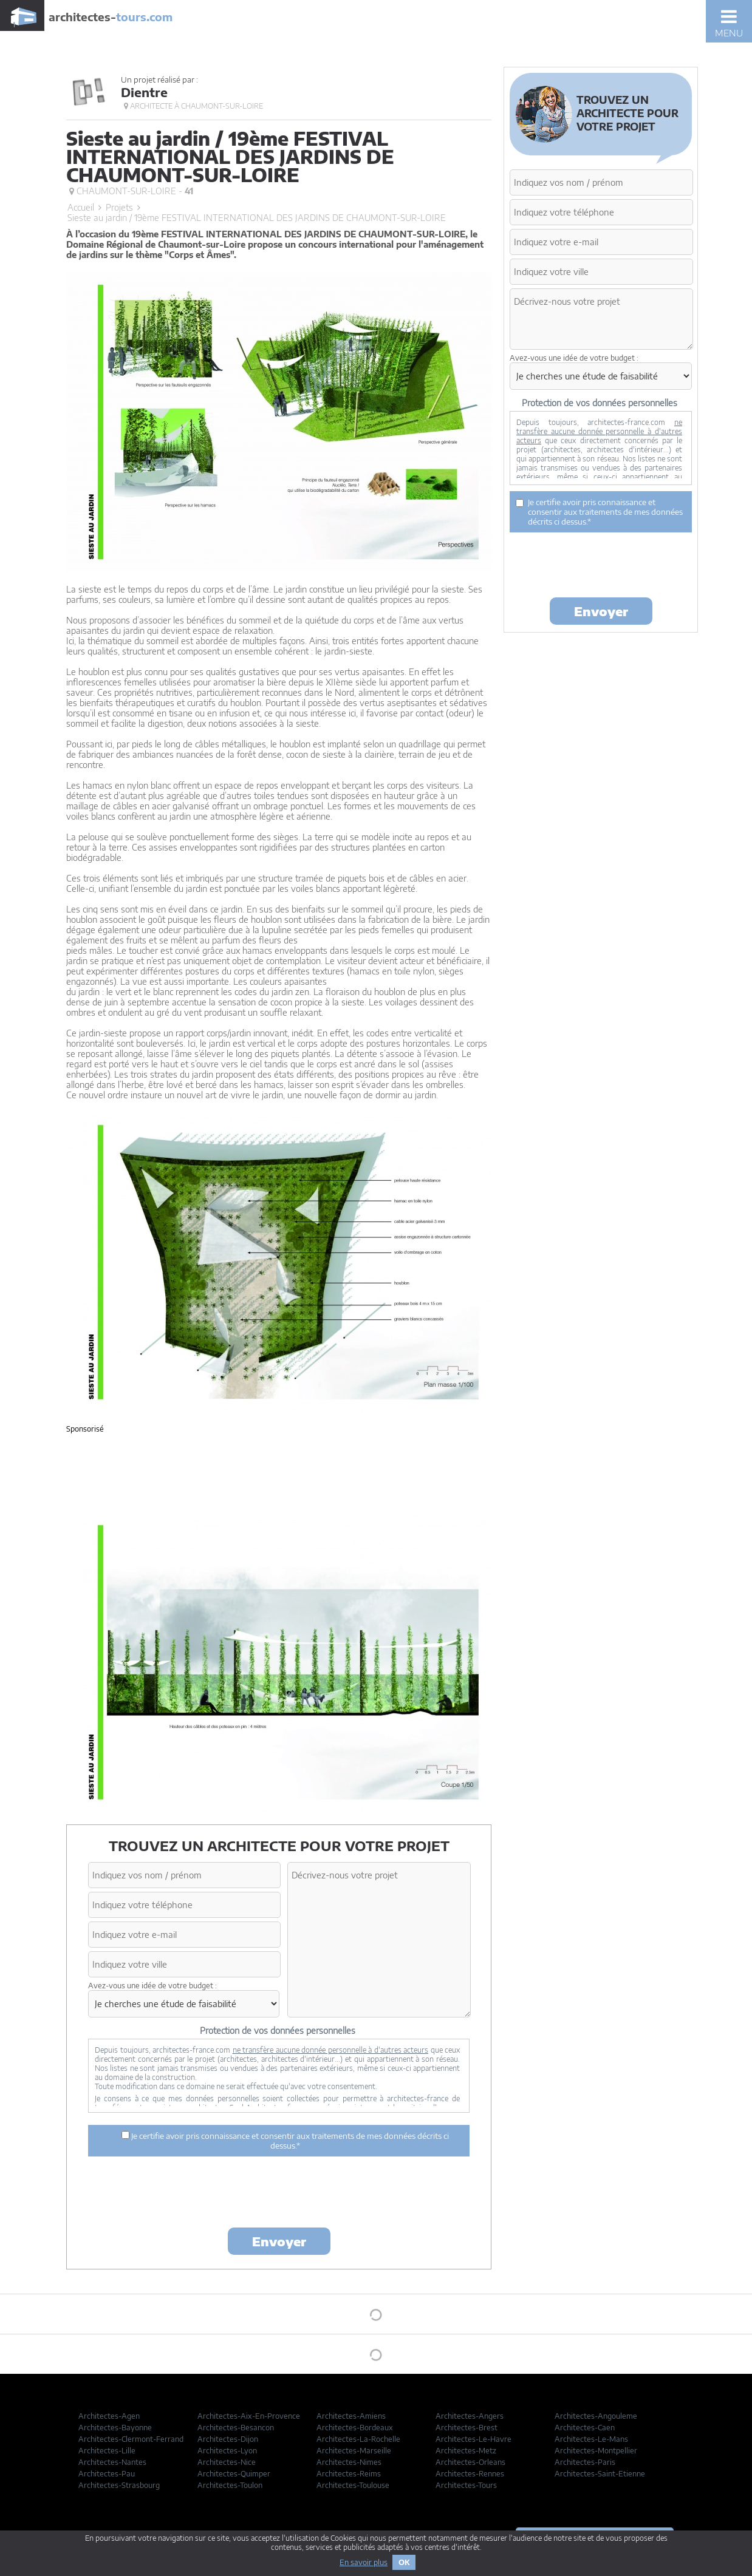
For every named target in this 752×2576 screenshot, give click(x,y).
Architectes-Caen (585, 2427)
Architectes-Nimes (348, 2462)
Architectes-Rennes (470, 2473)
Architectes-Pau (106, 2473)
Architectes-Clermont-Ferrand (130, 2439)
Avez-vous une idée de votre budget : (152, 1985)
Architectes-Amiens (351, 2416)
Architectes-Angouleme (596, 2416)
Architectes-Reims (348, 2473)
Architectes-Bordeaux (354, 2427)
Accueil (80, 207)
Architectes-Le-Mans (591, 2439)
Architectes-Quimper (233, 2473)
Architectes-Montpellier (596, 2450)
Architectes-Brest (466, 2427)
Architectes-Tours (466, 2485)
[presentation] (278, 2194)
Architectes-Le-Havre (473, 2439)
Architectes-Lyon (227, 2450)
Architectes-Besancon (235, 2427)
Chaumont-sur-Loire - (131, 191)
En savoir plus (364, 2562)
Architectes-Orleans (470, 2462)
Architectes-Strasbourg (119, 2485)
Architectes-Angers (470, 2416)
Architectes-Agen (109, 2416)
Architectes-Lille (106, 2450)
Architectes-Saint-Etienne (600, 2473)
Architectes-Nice (226, 2462)
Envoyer (279, 2241)
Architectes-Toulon (229, 2485)
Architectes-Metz (466, 2450)
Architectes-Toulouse (352, 2485)
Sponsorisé (85, 1428)
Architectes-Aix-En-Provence (248, 2416)
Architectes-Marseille (353, 2450)
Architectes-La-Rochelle (358, 2439)
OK (403, 2562)
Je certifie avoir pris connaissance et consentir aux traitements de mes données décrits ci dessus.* (285, 2140)
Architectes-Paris (585, 2462)
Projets (119, 207)
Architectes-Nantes (112, 2462)
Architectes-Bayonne (115, 2427)
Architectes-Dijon (227, 2439)
